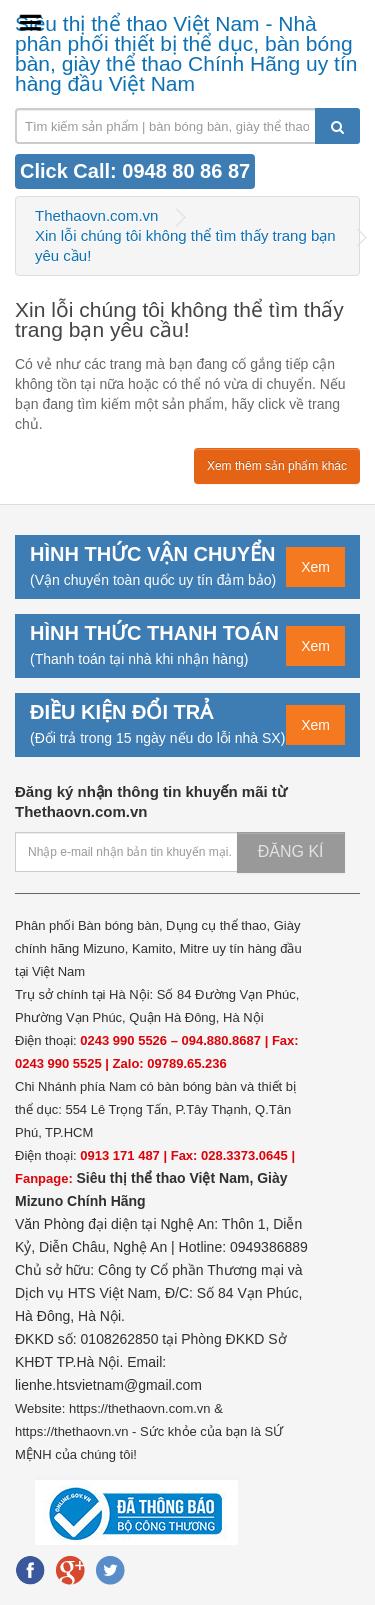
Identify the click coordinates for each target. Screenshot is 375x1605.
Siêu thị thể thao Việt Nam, (166, 1178)
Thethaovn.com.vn (96, 215)
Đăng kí (291, 851)
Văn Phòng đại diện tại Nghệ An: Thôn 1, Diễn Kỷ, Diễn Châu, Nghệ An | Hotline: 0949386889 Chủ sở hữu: (161, 1247)
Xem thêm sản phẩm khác (277, 466)
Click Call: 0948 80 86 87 (135, 171)
